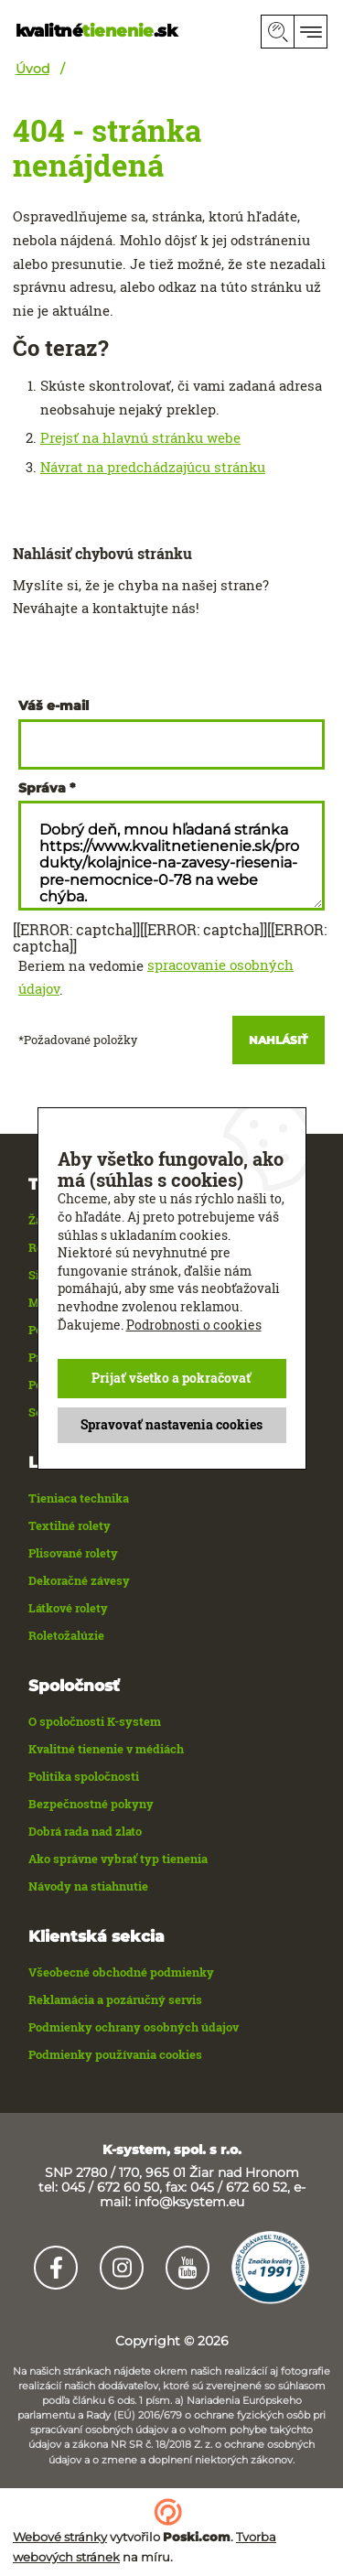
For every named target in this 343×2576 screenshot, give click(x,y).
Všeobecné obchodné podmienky (121, 1972)
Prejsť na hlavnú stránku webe (140, 437)
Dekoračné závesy (79, 1580)
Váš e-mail (53, 705)
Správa (42, 788)
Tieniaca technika (78, 1498)
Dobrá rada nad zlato (85, 1831)
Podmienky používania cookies (115, 2054)
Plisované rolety (73, 1553)
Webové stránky (60, 2536)
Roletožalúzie (66, 1635)
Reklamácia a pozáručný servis (115, 1999)
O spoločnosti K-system (94, 1721)
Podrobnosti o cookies (194, 1323)
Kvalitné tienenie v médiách (106, 1749)
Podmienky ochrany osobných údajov (133, 2027)
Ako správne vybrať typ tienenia (118, 1858)
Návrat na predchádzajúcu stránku (152, 467)
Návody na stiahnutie (88, 1886)
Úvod (32, 68)
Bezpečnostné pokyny (91, 1803)
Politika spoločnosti (83, 1776)
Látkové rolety (68, 1608)
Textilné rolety (69, 1525)
